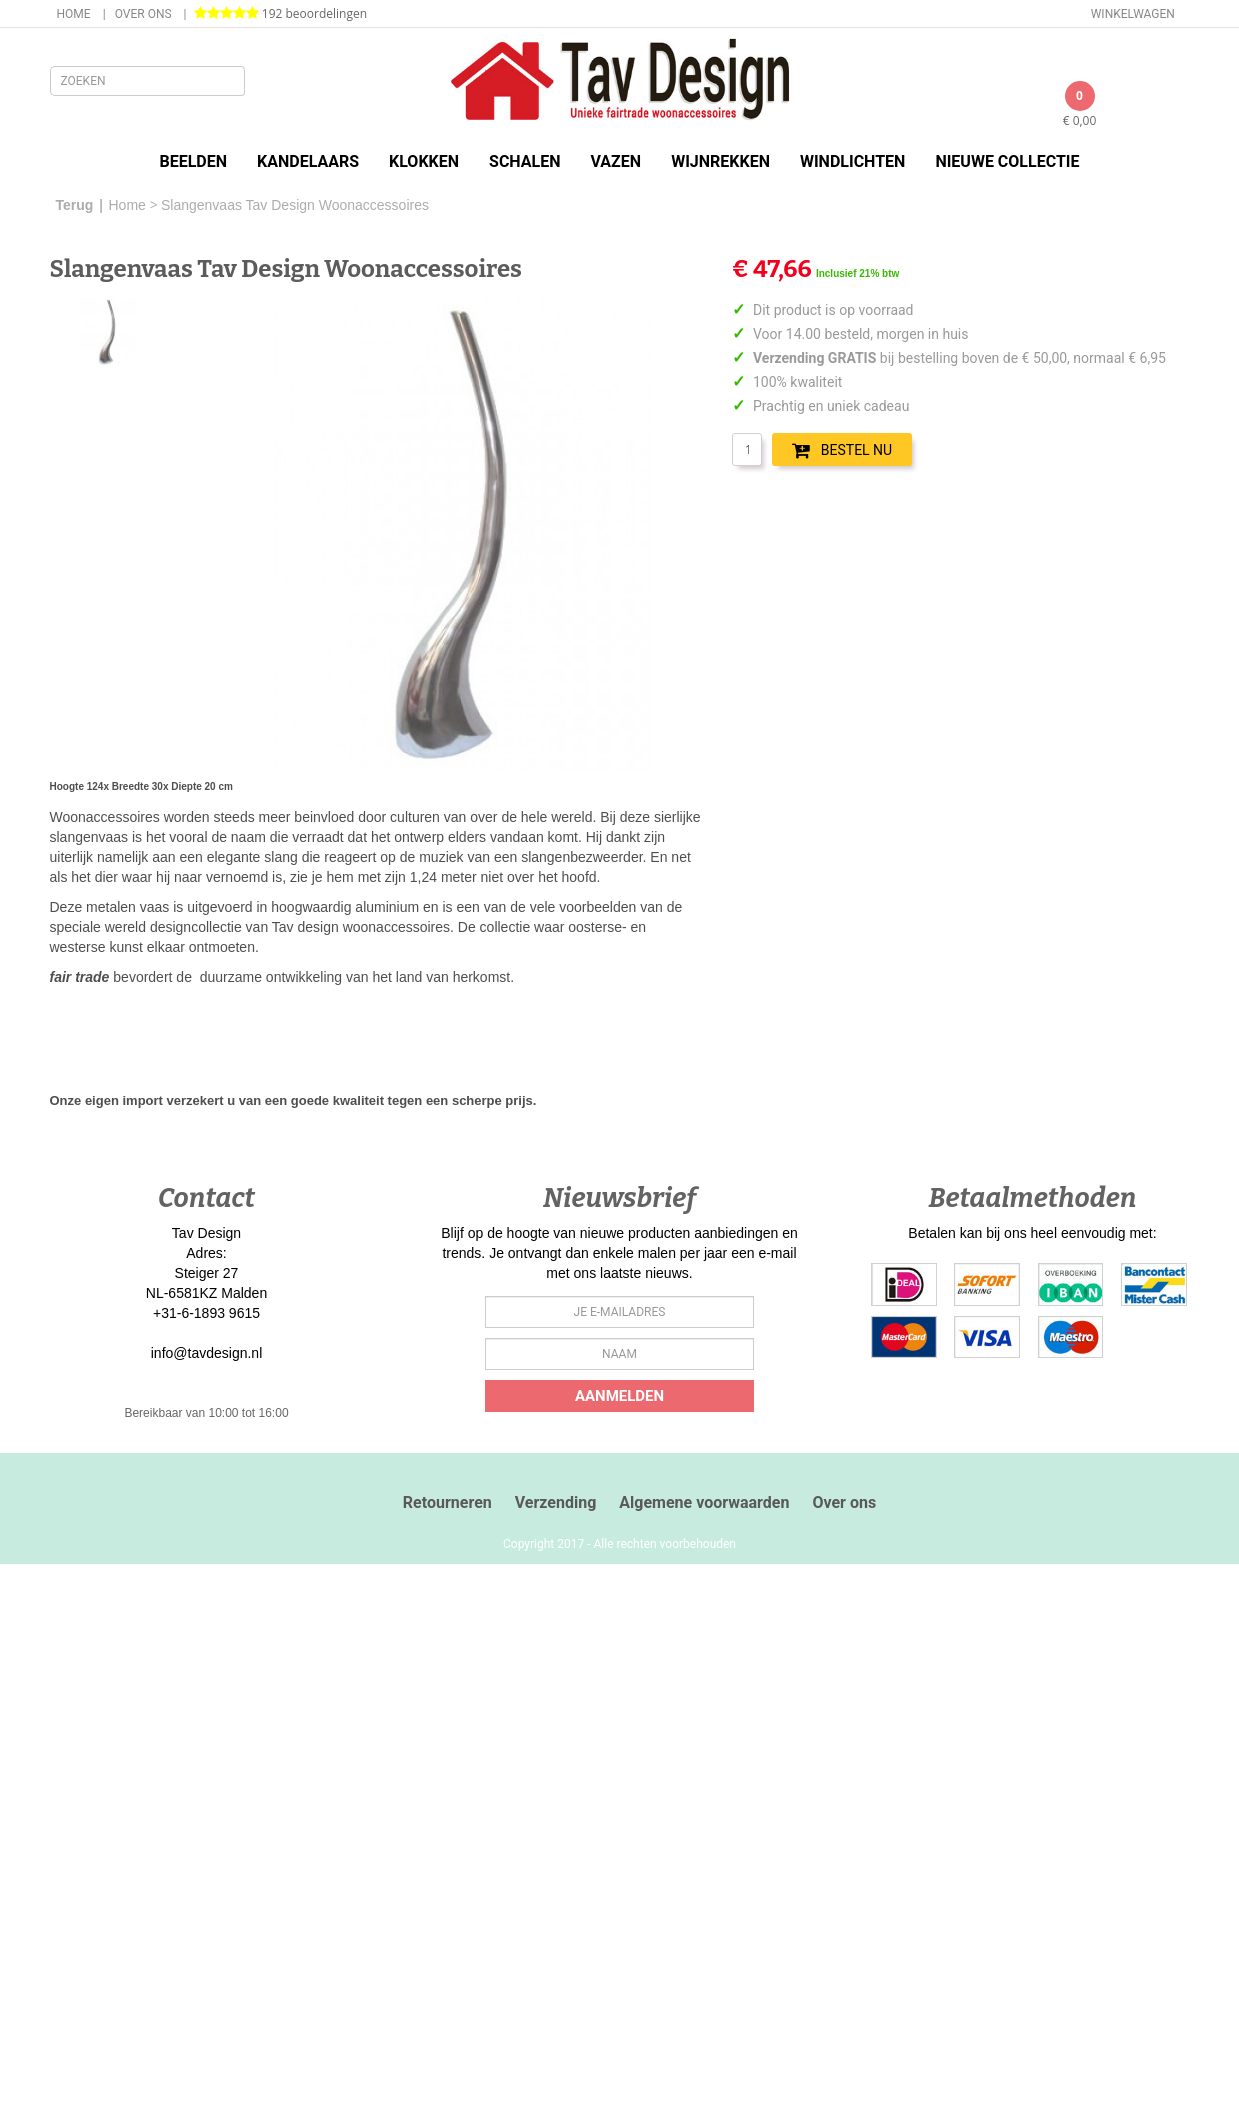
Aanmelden (619, 1396)
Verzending (556, 1502)
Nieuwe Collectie (1007, 161)
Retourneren (447, 1502)
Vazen (616, 161)
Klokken (424, 161)
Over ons (143, 14)
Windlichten (852, 161)
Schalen (524, 161)
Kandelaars (308, 161)
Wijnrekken (720, 161)
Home (74, 14)
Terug (75, 205)
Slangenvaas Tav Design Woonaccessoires (295, 205)
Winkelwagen (1133, 14)
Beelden (193, 161)
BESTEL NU (842, 450)
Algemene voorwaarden (704, 1502)
